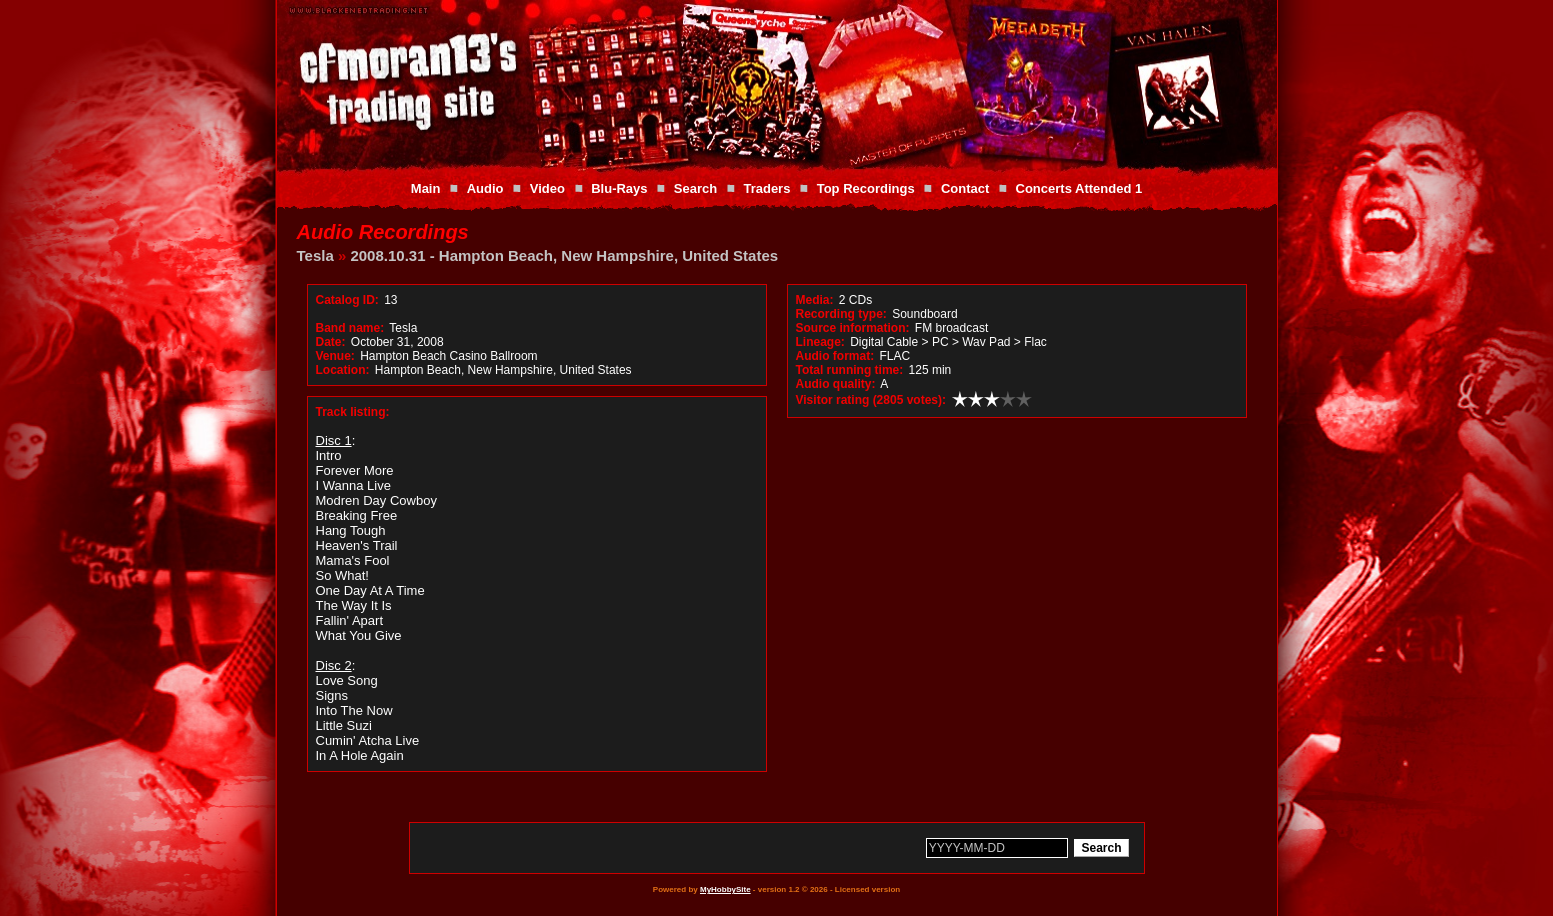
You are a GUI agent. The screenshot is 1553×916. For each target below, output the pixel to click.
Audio (485, 188)
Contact (965, 188)
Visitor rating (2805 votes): (871, 400)
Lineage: (820, 342)
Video (547, 188)
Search (695, 188)
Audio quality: (836, 384)
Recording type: (841, 314)
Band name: (350, 328)
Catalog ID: (347, 300)
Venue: (335, 356)
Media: (815, 300)
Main (426, 188)
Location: (343, 370)
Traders (766, 188)
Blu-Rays (619, 188)
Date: (331, 342)
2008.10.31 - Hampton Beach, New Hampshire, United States (564, 255)
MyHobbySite (725, 889)
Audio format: (835, 356)
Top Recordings (866, 188)
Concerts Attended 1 (1079, 188)
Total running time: (850, 370)
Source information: (853, 328)
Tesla (315, 255)
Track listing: (353, 412)
